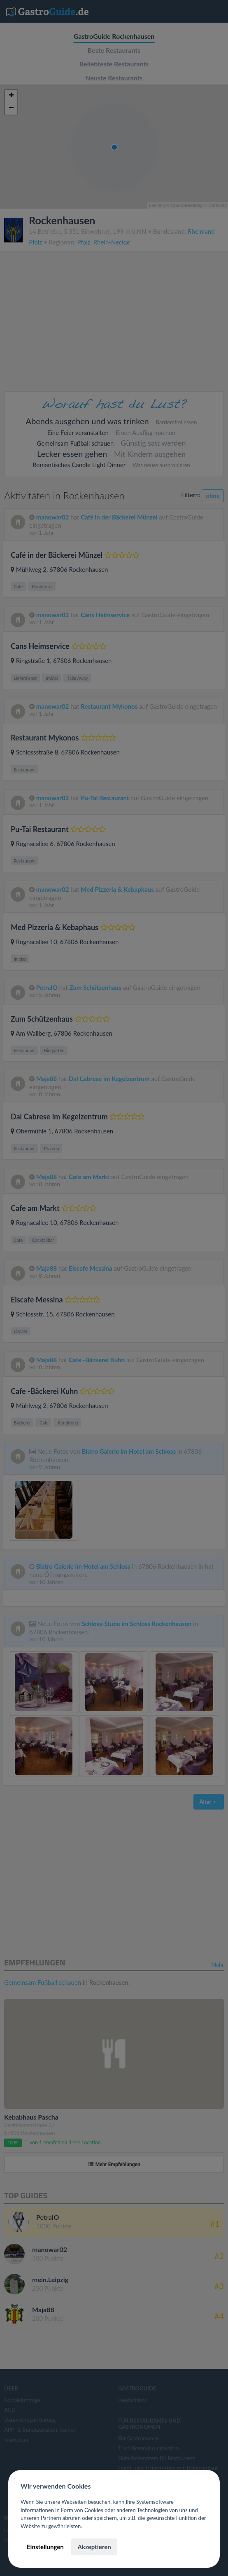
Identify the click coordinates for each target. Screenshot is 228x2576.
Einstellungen (45, 2546)
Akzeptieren (94, 2546)
